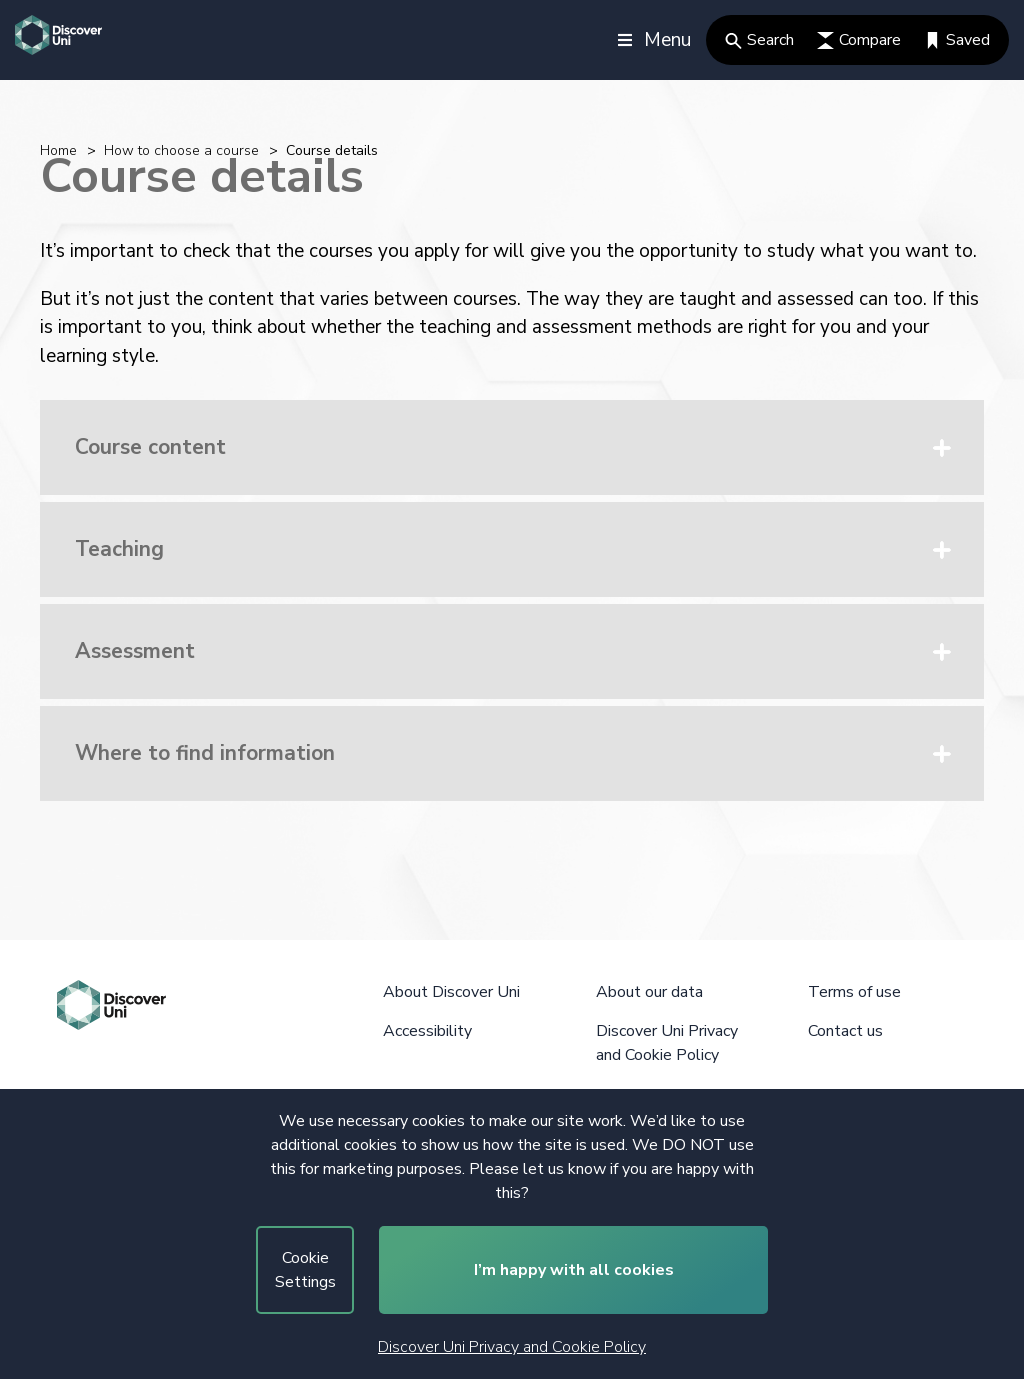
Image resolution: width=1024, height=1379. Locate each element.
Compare (859, 40)
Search (759, 40)
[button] (512, 447)
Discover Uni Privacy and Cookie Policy (512, 1347)
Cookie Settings (305, 1270)
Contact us (845, 1031)
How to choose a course (181, 150)
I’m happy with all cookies (574, 1270)
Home (58, 150)
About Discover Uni (451, 992)
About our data (649, 992)
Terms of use (854, 992)
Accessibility (427, 1031)
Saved (957, 40)
